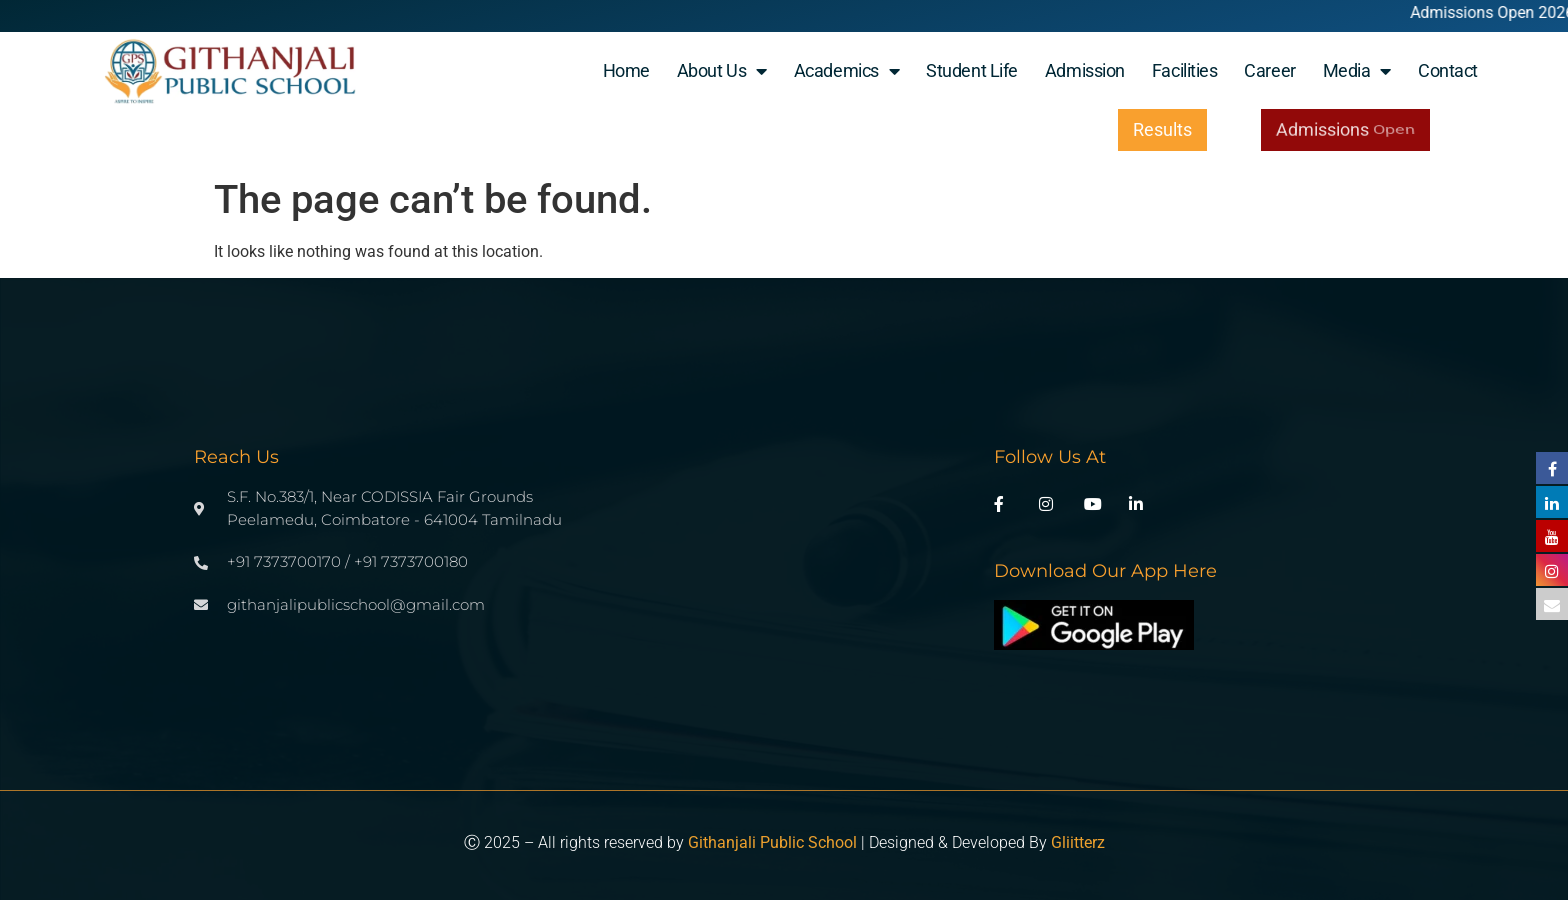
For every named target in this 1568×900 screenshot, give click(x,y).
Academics (847, 71)
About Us (722, 71)
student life (972, 70)
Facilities (1185, 70)
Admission (1085, 70)
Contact (1448, 70)
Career (1269, 70)
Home (626, 70)
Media (1357, 71)
